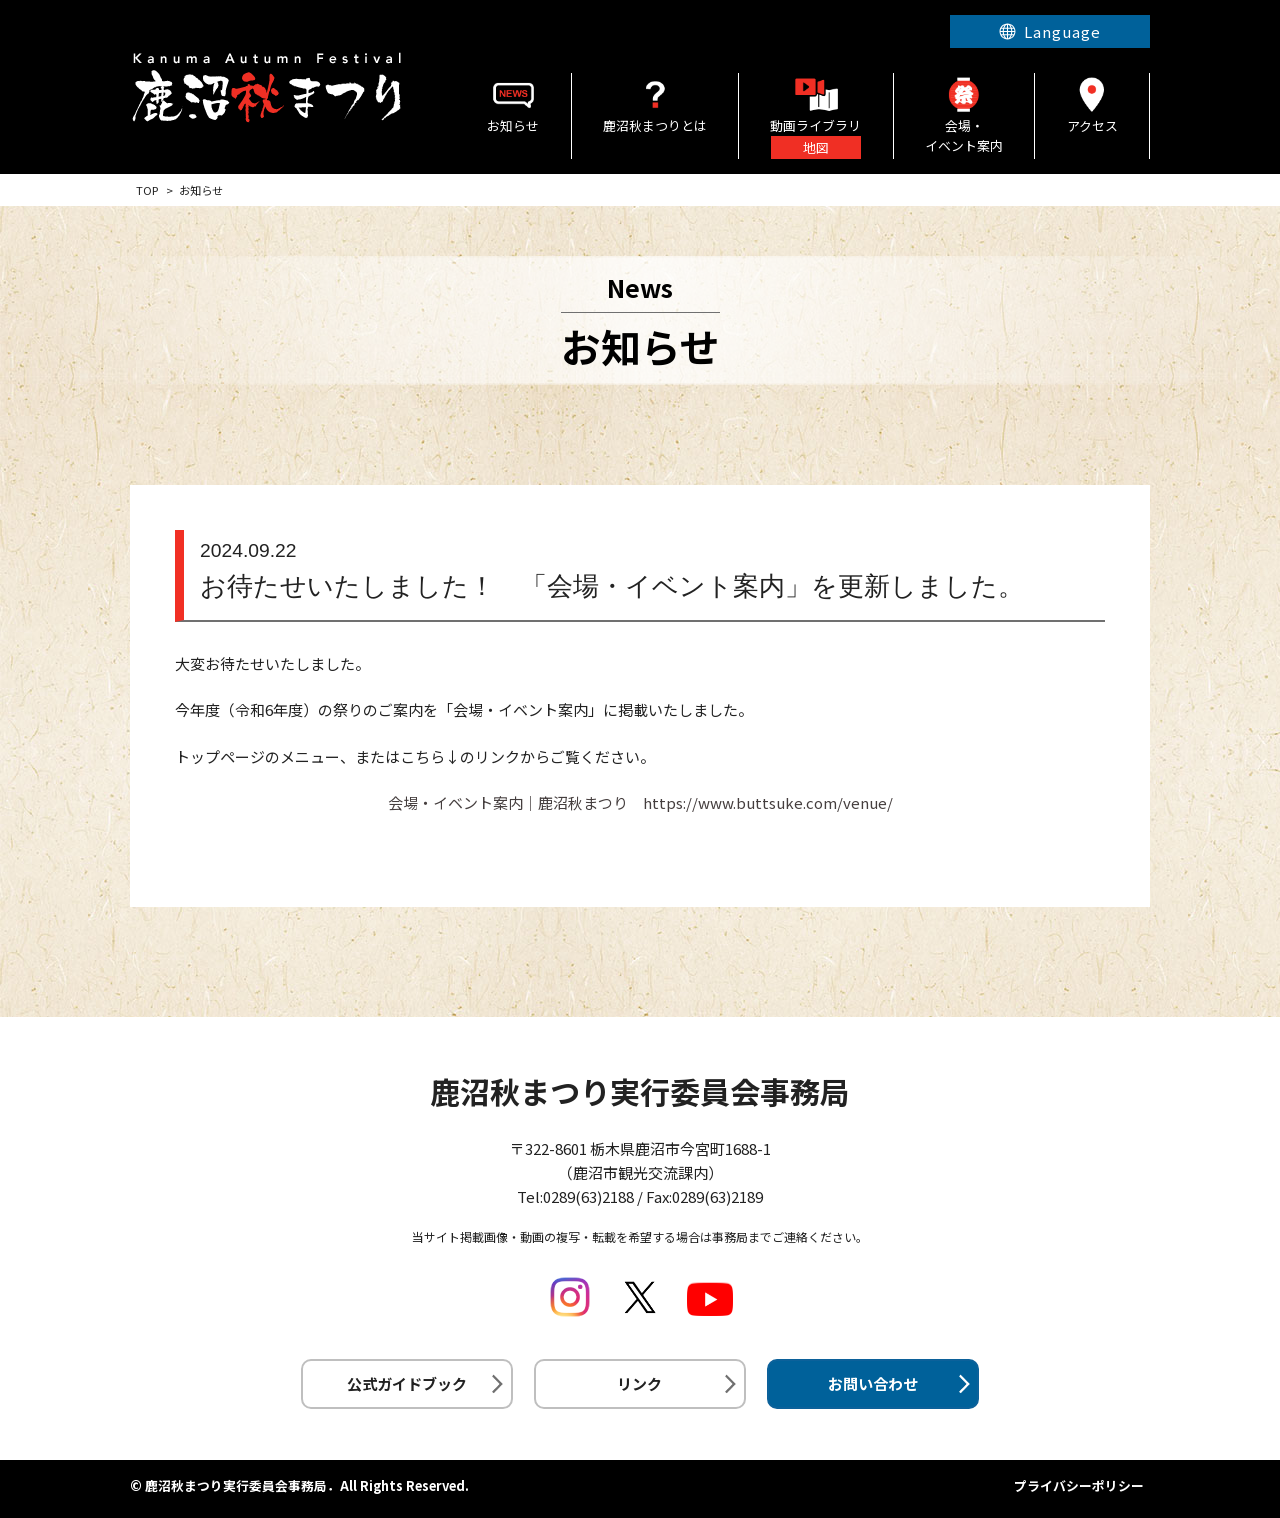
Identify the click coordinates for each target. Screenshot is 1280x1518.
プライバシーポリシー (1079, 1485)
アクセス (1092, 104)
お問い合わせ (873, 1383)
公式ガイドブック (407, 1383)
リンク (639, 1383)
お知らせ (513, 104)
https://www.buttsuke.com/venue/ (768, 802)
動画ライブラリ (816, 116)
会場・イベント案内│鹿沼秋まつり (508, 802)
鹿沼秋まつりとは (654, 104)
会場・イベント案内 (964, 114)
